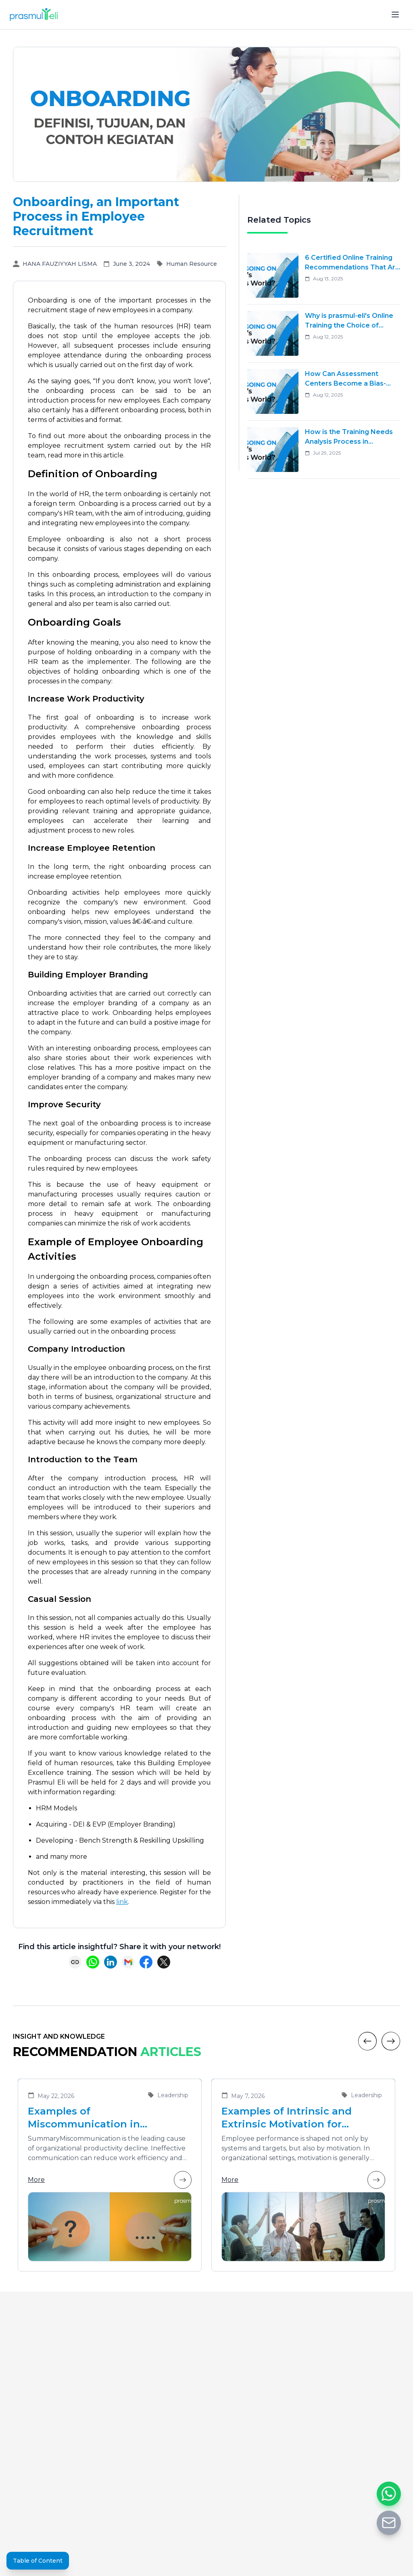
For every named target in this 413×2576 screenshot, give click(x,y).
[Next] (391, 2041)
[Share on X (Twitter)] (164, 1962)
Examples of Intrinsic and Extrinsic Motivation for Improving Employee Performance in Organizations (298, 2118)
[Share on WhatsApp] (93, 1962)
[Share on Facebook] (146, 1962)
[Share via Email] (128, 1962)
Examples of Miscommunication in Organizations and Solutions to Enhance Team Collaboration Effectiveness (108, 2118)
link (122, 1902)
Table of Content (38, 2560)
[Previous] (367, 2041)
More (110, 2180)
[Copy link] (75, 1962)
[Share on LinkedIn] (110, 1962)
